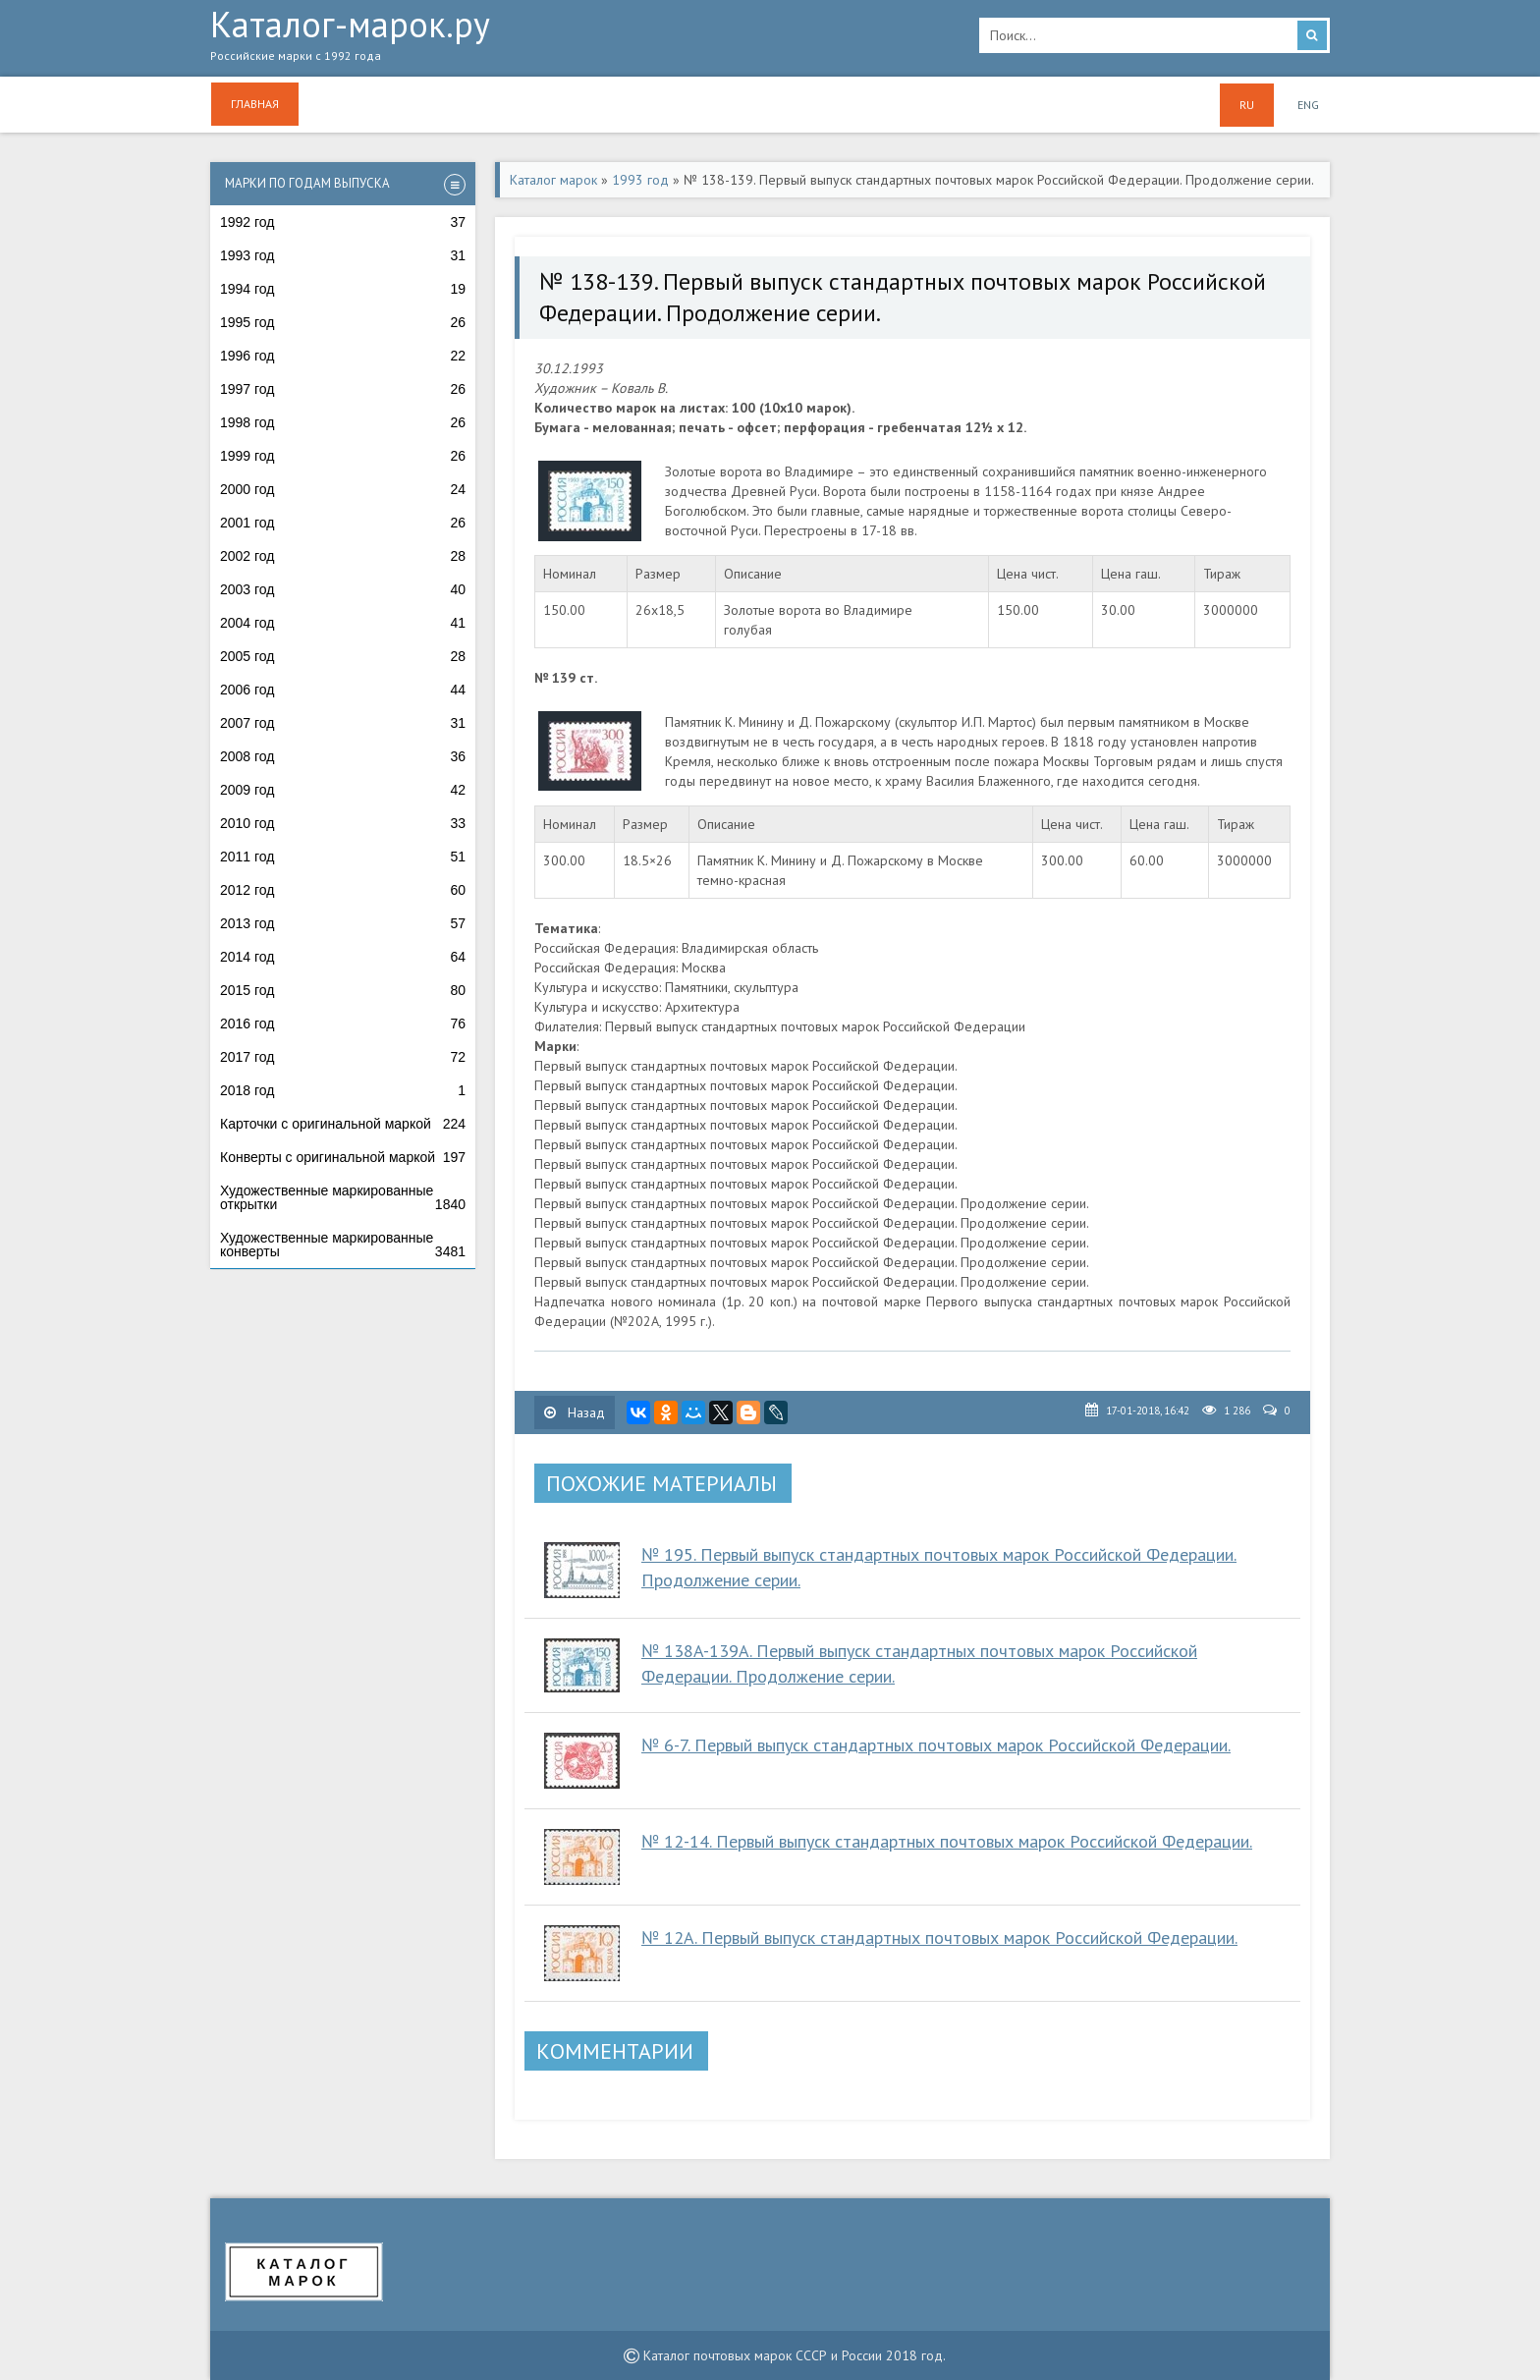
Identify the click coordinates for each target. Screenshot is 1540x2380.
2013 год (343, 923)
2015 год (343, 990)
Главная (255, 103)
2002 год (343, 556)
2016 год (343, 1023)
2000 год (343, 489)
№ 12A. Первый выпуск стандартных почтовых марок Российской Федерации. (939, 1937)
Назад (574, 1412)
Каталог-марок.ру (580, 40)
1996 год (343, 355)
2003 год (343, 589)
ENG (1308, 104)
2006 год (343, 689)
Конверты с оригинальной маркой (343, 1157)
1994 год (343, 289)
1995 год (343, 322)
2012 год (343, 890)
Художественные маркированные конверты (343, 1244)
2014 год (343, 957)
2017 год (343, 1057)
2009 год (343, 790)
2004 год (343, 623)
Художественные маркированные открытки (343, 1197)
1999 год (343, 456)
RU (1246, 104)
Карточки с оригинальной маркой (343, 1124)
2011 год (343, 856)
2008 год (343, 756)
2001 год (343, 522)
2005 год (343, 656)
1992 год (343, 222)
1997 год (343, 389)
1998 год (343, 422)
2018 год (343, 1090)
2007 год (343, 723)
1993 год (343, 255)
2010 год (343, 823)
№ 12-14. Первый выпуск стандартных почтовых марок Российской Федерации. (946, 1841)
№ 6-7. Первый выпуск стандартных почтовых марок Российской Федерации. (936, 1745)
